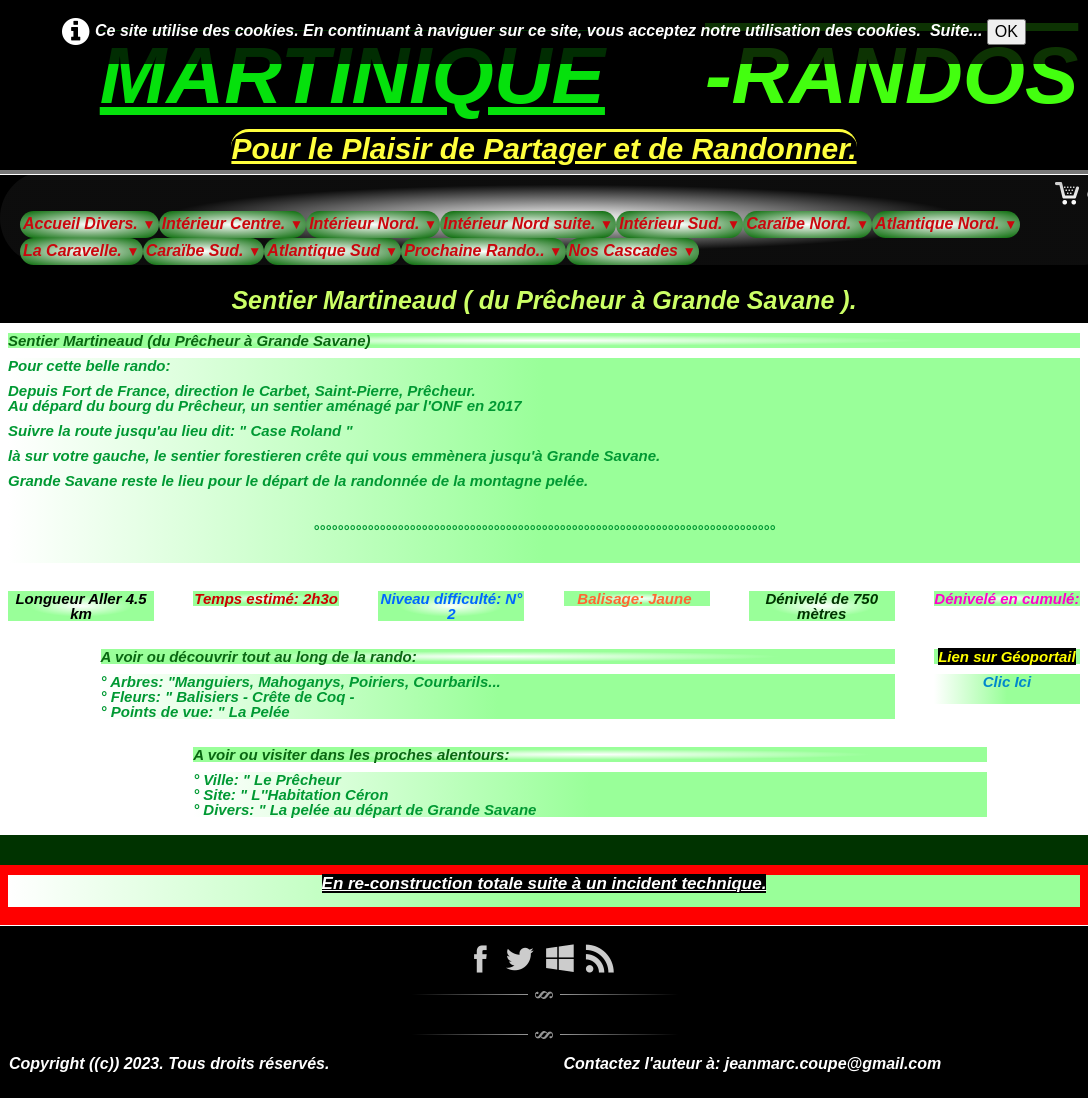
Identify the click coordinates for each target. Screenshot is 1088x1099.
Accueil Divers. (89, 223)
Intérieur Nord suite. (528, 223)
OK (1006, 31)
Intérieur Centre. (233, 223)
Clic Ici (1007, 681)
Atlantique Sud (332, 250)
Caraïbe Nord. (807, 223)
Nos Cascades (632, 250)
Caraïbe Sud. (204, 250)
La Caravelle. (81, 250)
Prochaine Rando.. (483, 250)
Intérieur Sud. (679, 223)
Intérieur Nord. (373, 223)
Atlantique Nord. (946, 223)
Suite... (956, 30)
